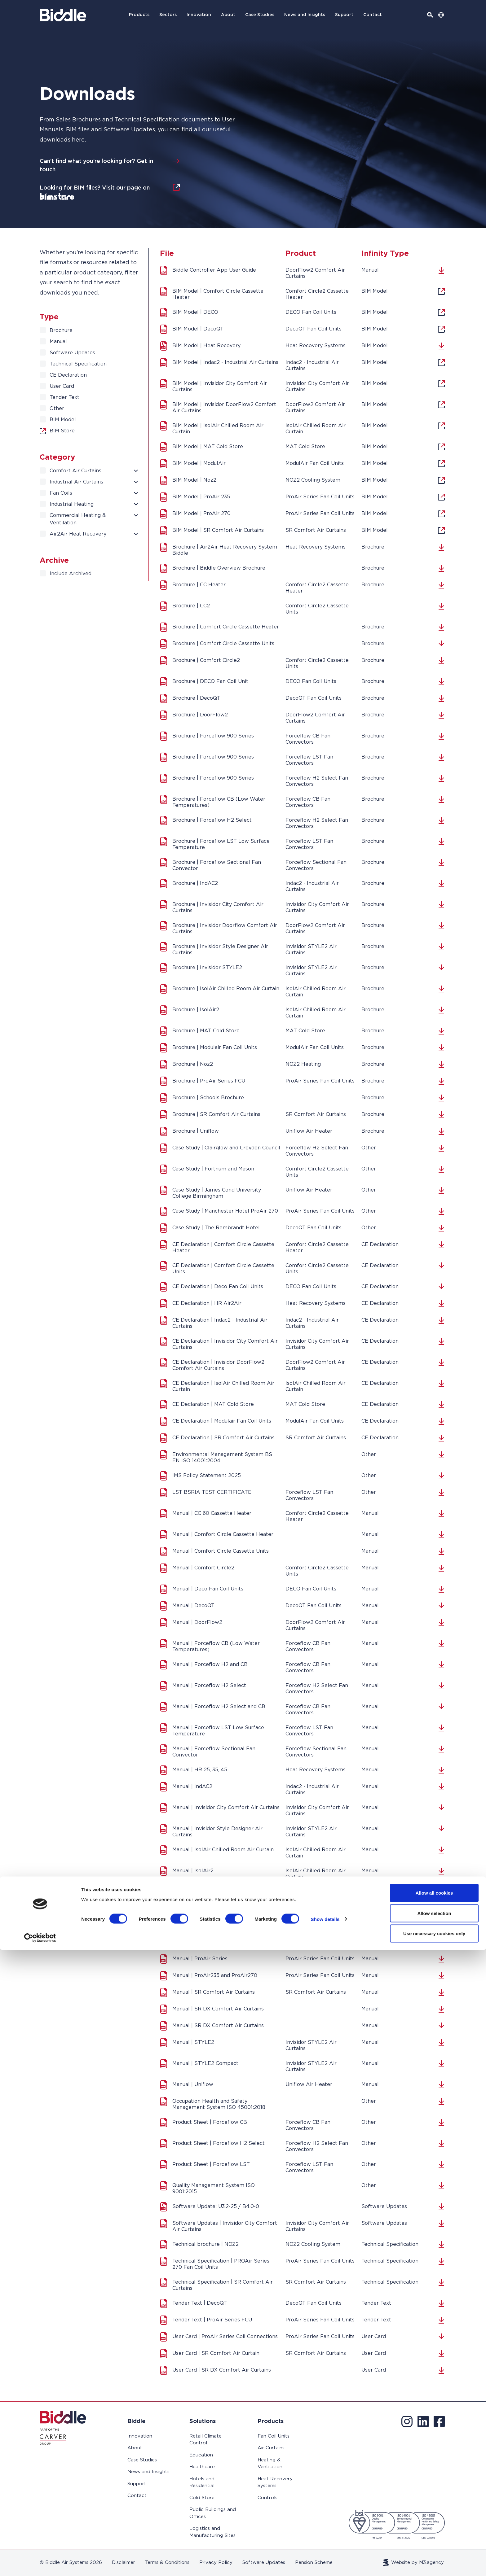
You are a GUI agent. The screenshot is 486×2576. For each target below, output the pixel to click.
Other (57, 408)
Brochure (61, 330)
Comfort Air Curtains (75, 470)
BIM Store (57, 431)
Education (201, 2455)
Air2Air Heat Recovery (78, 533)
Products (139, 15)
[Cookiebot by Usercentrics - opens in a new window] (40, 2564)
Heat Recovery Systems (275, 2482)
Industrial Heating (72, 504)
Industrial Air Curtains (76, 481)
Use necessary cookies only (434, 2559)
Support (344, 15)
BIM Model (63, 419)
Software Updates (72, 352)
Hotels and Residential (201, 2482)
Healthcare (202, 2466)
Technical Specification (78, 363)
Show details (325, 2545)
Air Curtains (271, 2448)
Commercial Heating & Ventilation (78, 519)
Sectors (168, 15)
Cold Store (201, 2497)
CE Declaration (68, 375)
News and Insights (304, 15)
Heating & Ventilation (270, 2463)
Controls (267, 2497)
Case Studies (259, 15)
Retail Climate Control (205, 2440)
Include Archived (70, 573)
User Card (62, 386)
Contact (372, 15)
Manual (58, 341)
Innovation (199, 15)
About (228, 15)
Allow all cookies (434, 2518)
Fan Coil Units (273, 2436)
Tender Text (64, 397)
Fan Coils (61, 493)
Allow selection (434, 2539)
